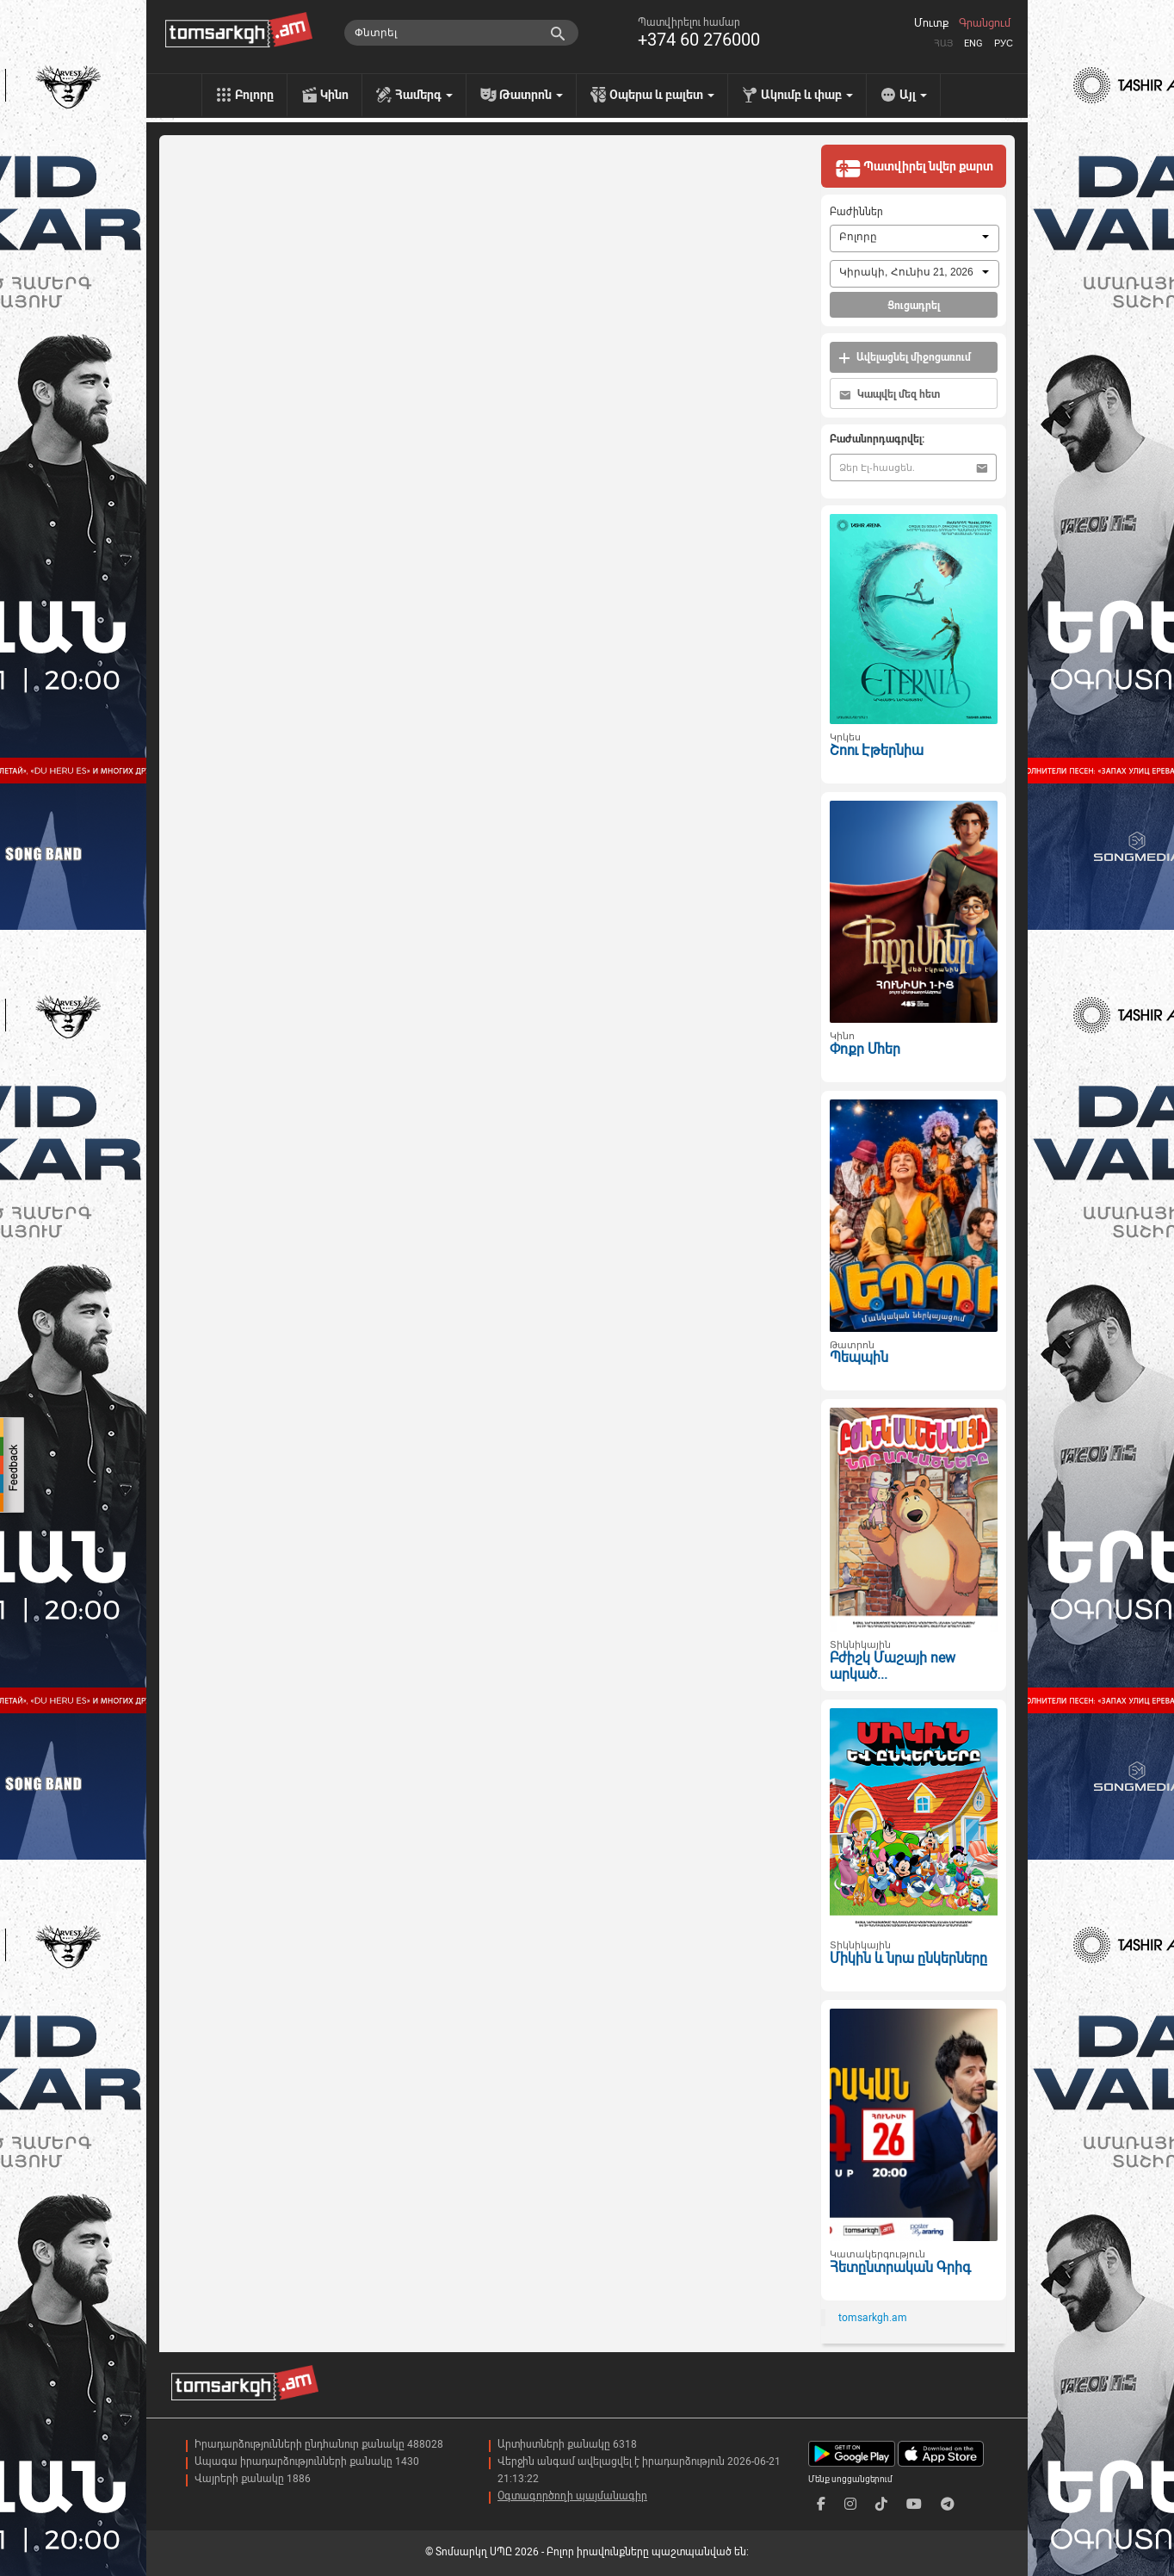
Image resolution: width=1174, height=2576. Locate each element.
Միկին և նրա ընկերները (908, 1958)
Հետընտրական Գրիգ (900, 2267)
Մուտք (931, 23)
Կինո (334, 95)
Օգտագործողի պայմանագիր (572, 2496)
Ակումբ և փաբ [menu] (807, 95)
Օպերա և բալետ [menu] (661, 95)
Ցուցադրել (913, 306)
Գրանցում (984, 23)
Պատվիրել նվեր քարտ (914, 168)
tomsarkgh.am (872, 2318)
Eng (973, 43)
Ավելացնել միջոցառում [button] (904, 357)
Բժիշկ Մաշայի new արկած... (892, 1666)
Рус (1003, 43)
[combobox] (914, 238)
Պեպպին (859, 1357)
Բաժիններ (856, 212)
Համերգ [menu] (424, 95)
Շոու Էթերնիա (877, 750)
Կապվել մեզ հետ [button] (889, 394)
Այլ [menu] (913, 95)
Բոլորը (254, 95)
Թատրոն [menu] (531, 95)
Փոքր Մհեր (865, 1049)
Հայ (943, 43)
